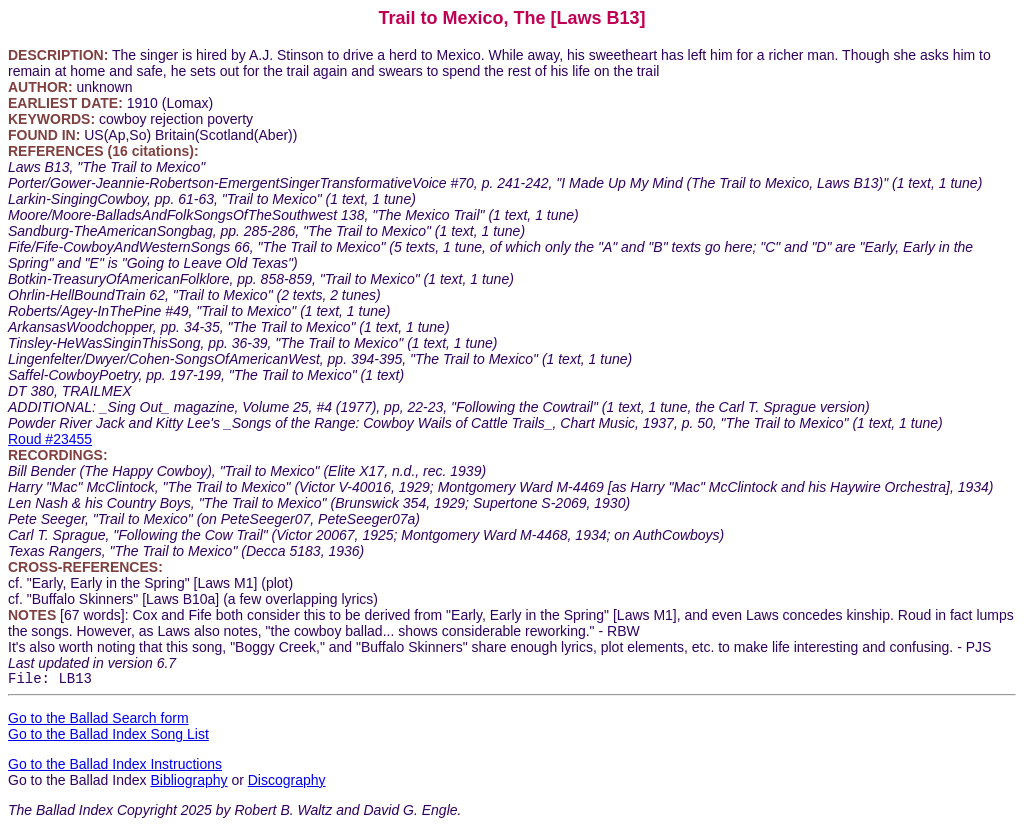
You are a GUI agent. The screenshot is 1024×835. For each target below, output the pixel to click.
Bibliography (188, 783)
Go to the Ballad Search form (98, 721)
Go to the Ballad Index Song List (108, 737)
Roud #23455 (50, 439)
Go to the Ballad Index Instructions (115, 767)
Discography (287, 783)
